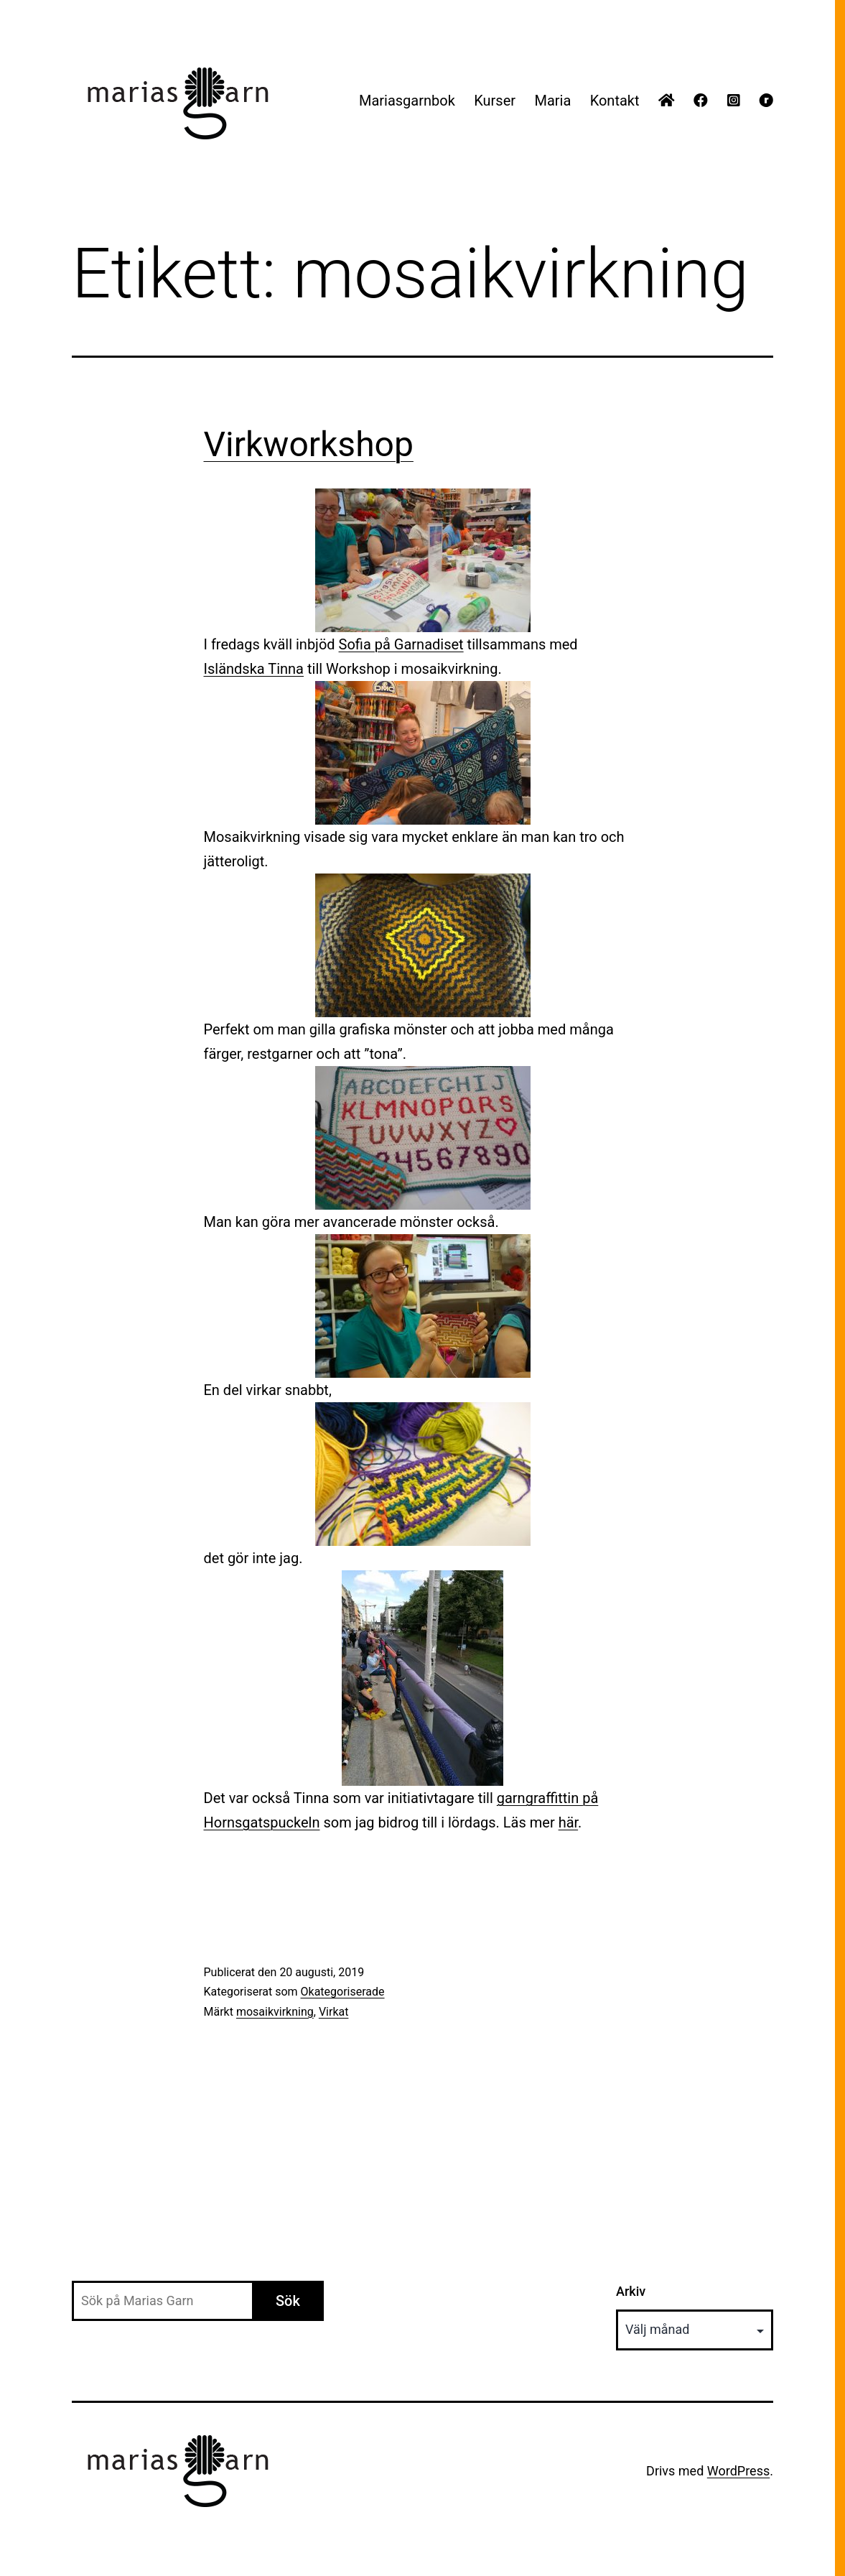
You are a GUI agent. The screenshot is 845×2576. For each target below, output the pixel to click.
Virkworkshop (309, 444)
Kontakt (615, 100)
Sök (288, 2300)
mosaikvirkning (275, 2012)
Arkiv (630, 2291)
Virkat (334, 2012)
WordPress (738, 2470)
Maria (552, 100)
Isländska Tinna (254, 668)
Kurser (494, 100)
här (568, 1822)
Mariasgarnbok (407, 100)
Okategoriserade (343, 1991)
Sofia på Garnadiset (401, 644)
